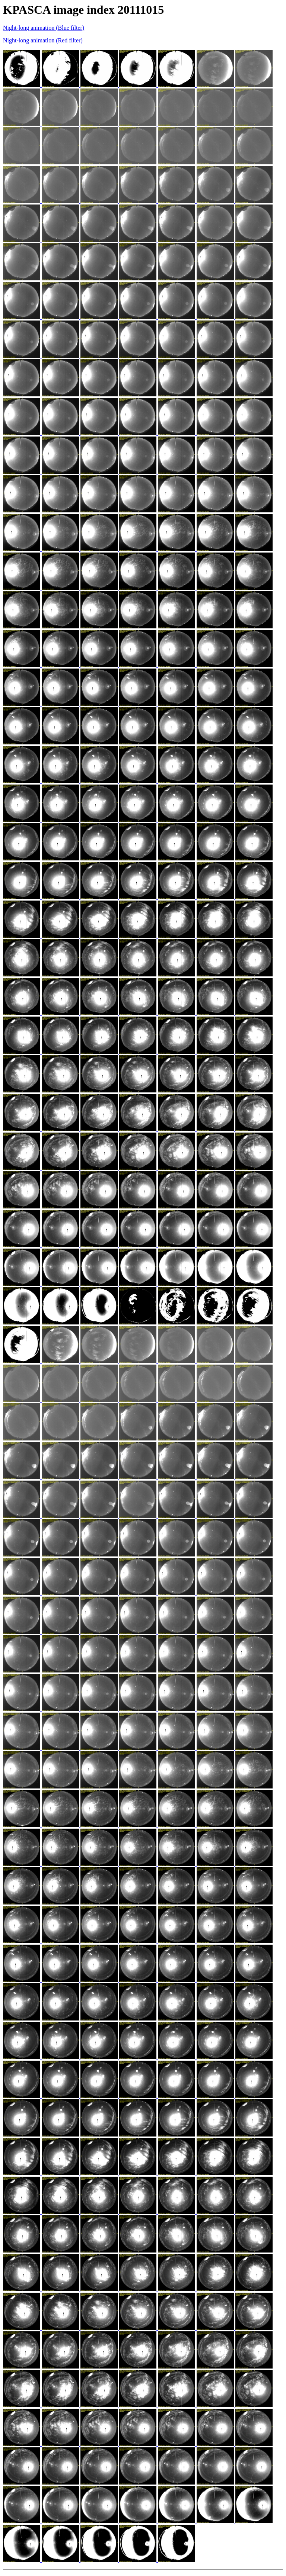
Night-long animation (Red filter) (43, 40)
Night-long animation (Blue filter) (43, 28)
